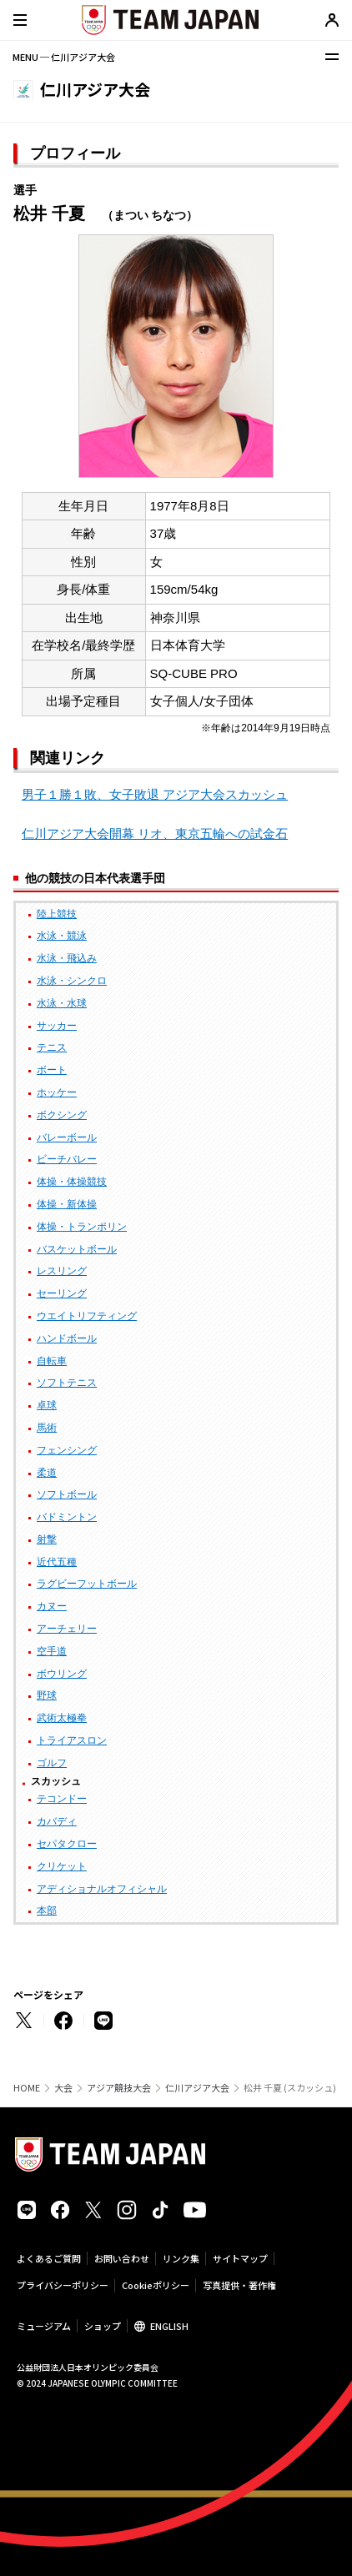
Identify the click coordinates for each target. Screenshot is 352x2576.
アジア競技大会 (119, 2087)
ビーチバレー (67, 1159)
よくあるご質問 (49, 2258)
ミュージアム (44, 2325)
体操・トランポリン (82, 1227)
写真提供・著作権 (239, 2285)
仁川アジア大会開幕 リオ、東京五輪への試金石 (155, 833)
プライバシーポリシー (62, 2285)
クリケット (62, 1866)
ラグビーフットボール (87, 1583)
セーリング (62, 1293)
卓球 (47, 1405)
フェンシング (67, 1450)
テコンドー (62, 1799)
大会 (63, 2087)
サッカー (57, 1026)
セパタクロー (67, 1844)
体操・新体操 (67, 1204)
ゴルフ (52, 1763)
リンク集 (181, 2258)
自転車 (52, 1361)
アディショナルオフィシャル (102, 1889)
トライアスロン (72, 1740)
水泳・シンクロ (72, 981)
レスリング (62, 1271)
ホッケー (57, 1092)
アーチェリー (67, 1628)
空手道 (52, 1651)
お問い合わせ (121, 2258)
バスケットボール (77, 1249)
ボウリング (62, 1674)
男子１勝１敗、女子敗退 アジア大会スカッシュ (155, 794)
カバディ (57, 1821)
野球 (47, 1695)
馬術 (47, 1428)
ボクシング (62, 1115)
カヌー (52, 1606)
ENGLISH (169, 2325)
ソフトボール (67, 1494)
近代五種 (57, 1562)
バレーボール (67, 1137)
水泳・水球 (62, 1003)
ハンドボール (67, 1338)
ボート (52, 1070)
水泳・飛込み (67, 958)
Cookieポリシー (155, 2285)
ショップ (102, 2325)
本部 (47, 1910)
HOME (26, 2087)
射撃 (47, 1539)
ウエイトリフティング (87, 1316)
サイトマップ (240, 2258)
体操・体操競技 (72, 1182)
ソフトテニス (67, 1382)
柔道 (47, 1473)
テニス (52, 1047)
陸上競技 (57, 914)
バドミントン (67, 1517)
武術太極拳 (62, 1718)
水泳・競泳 (62, 936)
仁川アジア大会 (197, 2087)
